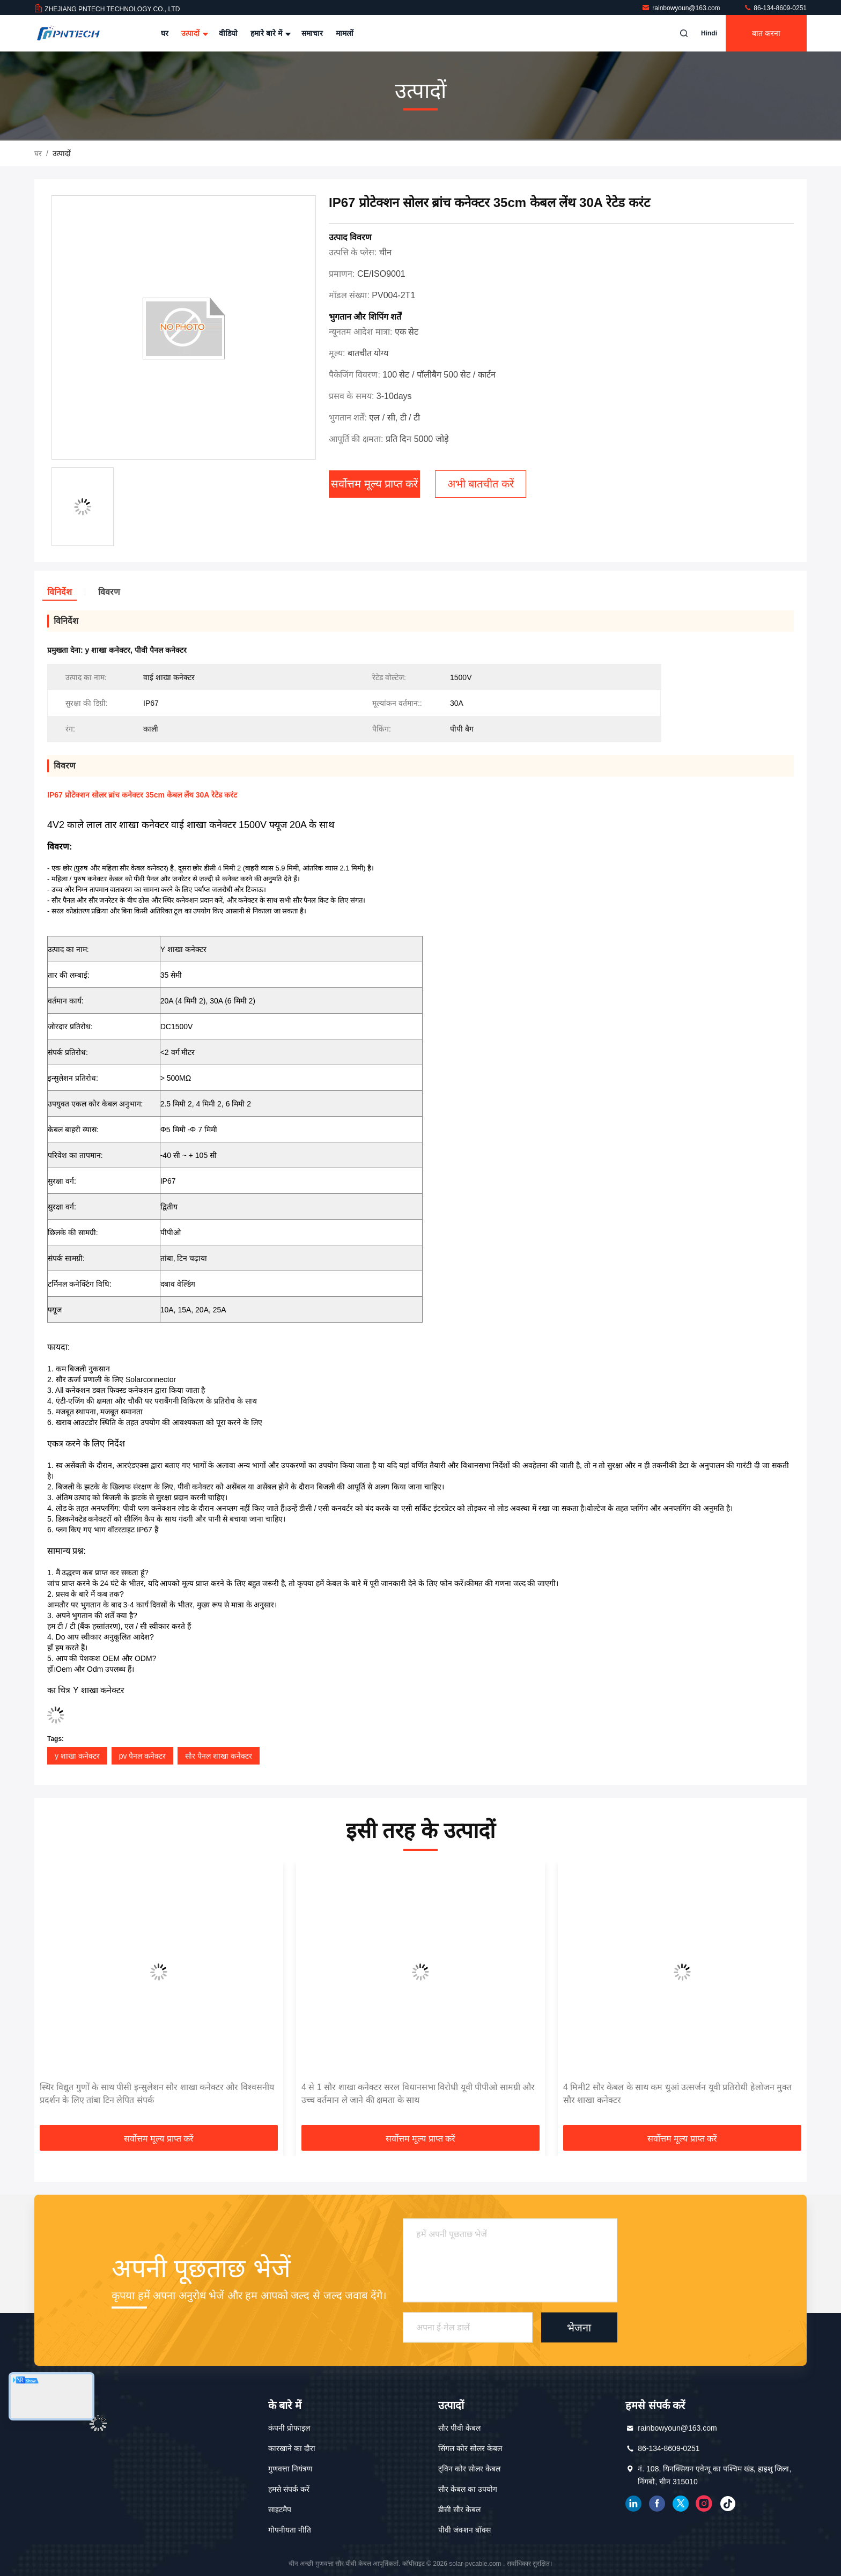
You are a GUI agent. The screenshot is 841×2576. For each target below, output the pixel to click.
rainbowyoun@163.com (681, 8)
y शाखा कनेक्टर (77, 1756)
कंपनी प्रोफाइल (289, 2428)
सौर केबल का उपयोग (467, 2489)
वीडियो (228, 33)
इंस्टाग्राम (704, 2504)
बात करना (766, 33)
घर (164, 33)
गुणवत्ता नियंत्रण (290, 2468)
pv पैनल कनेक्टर (142, 1756)
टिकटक (728, 2504)
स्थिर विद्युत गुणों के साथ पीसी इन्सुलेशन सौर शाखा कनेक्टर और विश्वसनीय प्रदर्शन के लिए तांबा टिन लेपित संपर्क (157, 2094)
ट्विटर (681, 2504)
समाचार (312, 33)
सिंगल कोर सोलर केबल (470, 2448)
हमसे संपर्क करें (288, 2489)
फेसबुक (657, 2504)
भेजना (579, 2327)
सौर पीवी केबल (459, 2428)
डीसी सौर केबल (459, 2509)
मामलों (344, 33)
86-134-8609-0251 (775, 8)
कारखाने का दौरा (291, 2448)
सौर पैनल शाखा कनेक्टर (218, 1756)
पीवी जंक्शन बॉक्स (464, 2530)
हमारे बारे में (269, 33)
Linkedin (633, 2504)
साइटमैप (279, 2509)
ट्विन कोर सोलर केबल (469, 2468)
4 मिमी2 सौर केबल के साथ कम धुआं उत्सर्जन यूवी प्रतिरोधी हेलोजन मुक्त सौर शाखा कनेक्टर (677, 2094)
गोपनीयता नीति (289, 2530)
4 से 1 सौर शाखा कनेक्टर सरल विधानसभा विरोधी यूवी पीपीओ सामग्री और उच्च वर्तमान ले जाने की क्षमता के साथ (418, 2094)
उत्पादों (193, 33)
